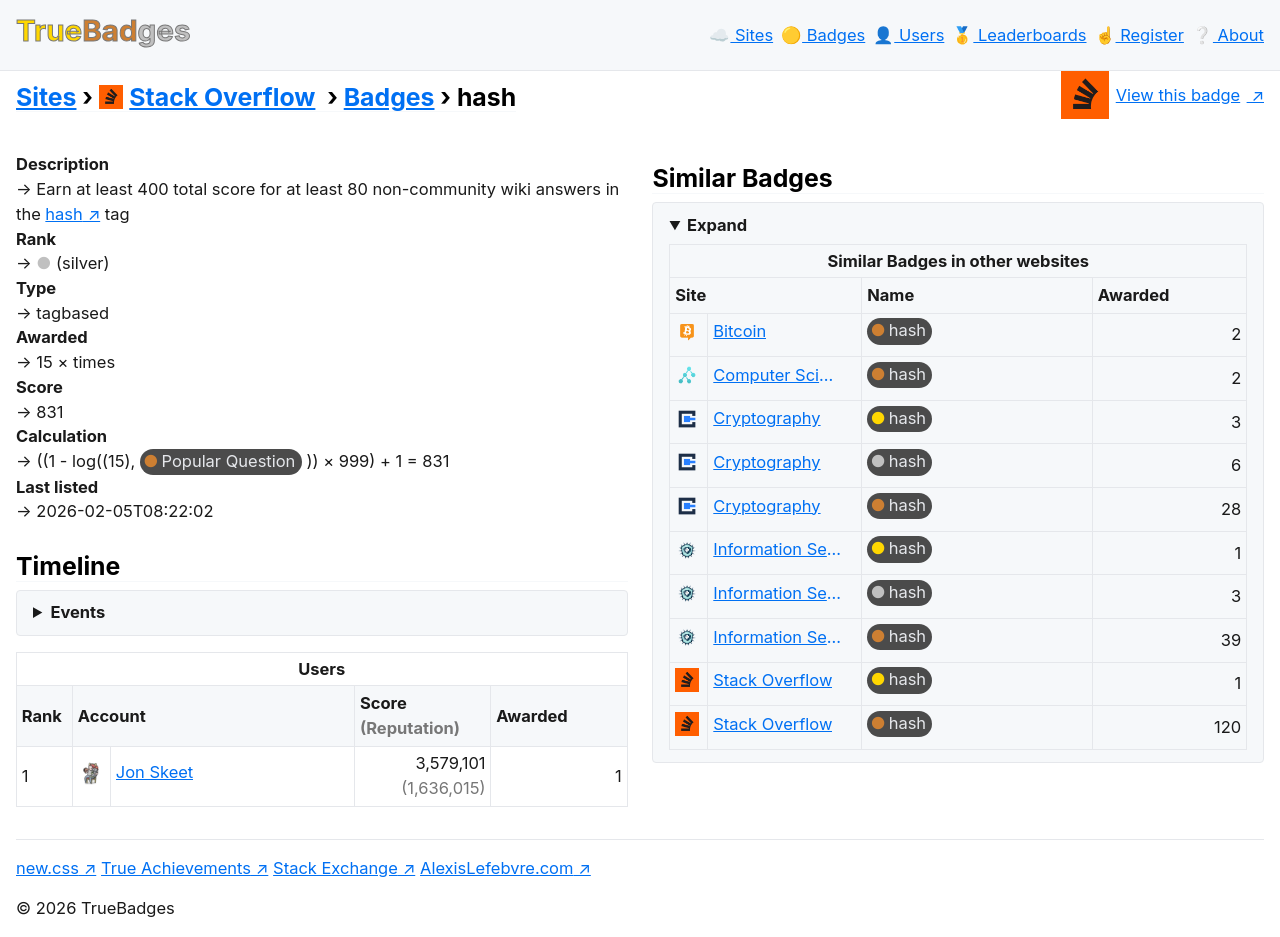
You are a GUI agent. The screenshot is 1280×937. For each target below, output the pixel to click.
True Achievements (176, 868)
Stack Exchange (335, 868)
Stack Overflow (207, 97)
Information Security (777, 549)
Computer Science (777, 375)
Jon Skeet (154, 772)
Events (77, 612)
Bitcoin (739, 331)
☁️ (741, 35)
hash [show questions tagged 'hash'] (63, 214)
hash (907, 330)
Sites (46, 97)
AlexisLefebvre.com (496, 868)
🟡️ (823, 35)
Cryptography (766, 418)
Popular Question (229, 461)
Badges (389, 97)
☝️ (1139, 35)
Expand (717, 225)
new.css (47, 868)
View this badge (1150, 95)
